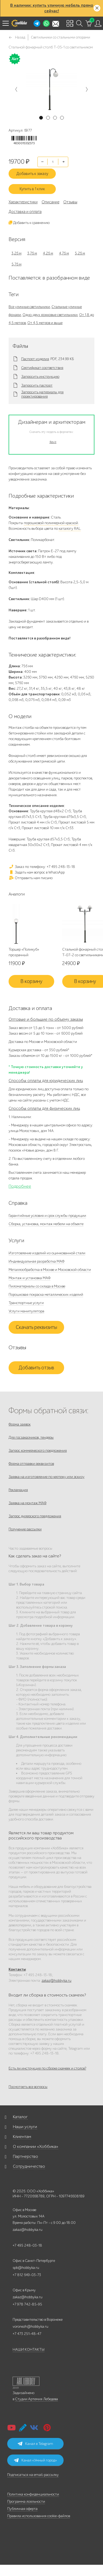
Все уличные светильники (29, 306)
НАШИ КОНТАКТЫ (29, 2349)
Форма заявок (20, 1424)
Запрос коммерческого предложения (38, 1450)
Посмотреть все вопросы (28, 2087)
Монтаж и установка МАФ (29, 1278)
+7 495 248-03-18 (27, 2245)
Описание (50, 202)
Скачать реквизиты (36, 1327)
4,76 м (64, 253)
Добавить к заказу (32, 173)
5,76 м (16, 264)
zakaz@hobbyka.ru (56, 1980)
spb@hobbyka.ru (26, 2267)
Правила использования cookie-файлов (38, 2516)
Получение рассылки (25, 1529)
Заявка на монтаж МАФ (27, 1503)
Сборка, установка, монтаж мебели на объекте (46, 1224)
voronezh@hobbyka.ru (30, 2326)
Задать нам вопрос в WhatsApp (37, 872)
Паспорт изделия (35, 359)
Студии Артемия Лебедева (36, 2399)
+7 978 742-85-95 (27, 2304)
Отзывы (70, 202)
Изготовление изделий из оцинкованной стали (47, 1253)
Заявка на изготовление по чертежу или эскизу (46, 1476)
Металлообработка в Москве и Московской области (50, 1269)
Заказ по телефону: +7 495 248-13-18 (42, 866)
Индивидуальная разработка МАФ (36, 1261)
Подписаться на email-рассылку (33, 2474)
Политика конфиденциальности (33, 2494)
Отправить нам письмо (31, 878)
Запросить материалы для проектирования (42, 394)
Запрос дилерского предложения (35, 1516)
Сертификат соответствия (42, 368)
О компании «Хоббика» (35, 2146)
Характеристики (23, 202)
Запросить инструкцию (40, 377)
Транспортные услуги (26, 1303)
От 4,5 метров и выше (44, 323)
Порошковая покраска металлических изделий (46, 1294)
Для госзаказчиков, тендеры (31, 1437)
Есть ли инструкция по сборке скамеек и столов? (47, 2068)
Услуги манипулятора (26, 1311)
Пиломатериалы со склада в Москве (37, 1286)
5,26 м (80, 253)
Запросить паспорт (37, 385)
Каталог (20, 2116)
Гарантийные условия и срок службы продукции (47, 1215)
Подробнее (20, 1186)
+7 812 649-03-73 (27, 2275)
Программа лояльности (26, 2501)
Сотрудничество (29, 2166)
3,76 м (32, 253)
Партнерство (25, 2156)
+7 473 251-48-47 (27, 2333)
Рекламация (18, 1490)
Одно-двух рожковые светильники (50, 315)
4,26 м (48, 253)
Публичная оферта (22, 2508)
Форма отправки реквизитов (31, 1463)
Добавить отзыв (36, 1368)
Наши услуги (25, 2126)
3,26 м (16, 253)
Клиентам (22, 2136)
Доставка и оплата (25, 211)
